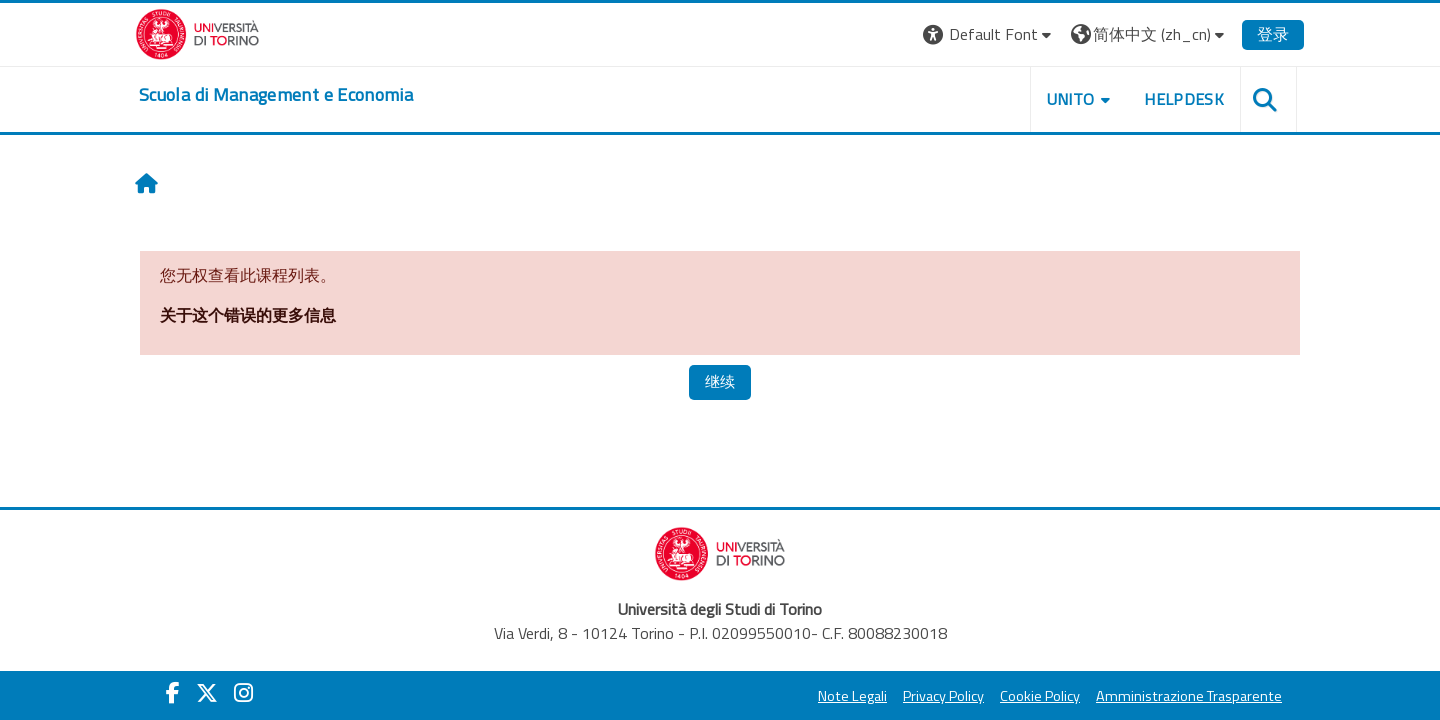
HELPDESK (1184, 99)
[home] (276, 95)
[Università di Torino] (197, 32)
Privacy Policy (943, 696)
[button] (989, 34)
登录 (1273, 34)
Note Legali (852, 696)
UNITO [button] (1071, 99)
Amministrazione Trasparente (1189, 696)
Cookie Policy (1040, 696)
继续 (720, 381)
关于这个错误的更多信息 (248, 315)
